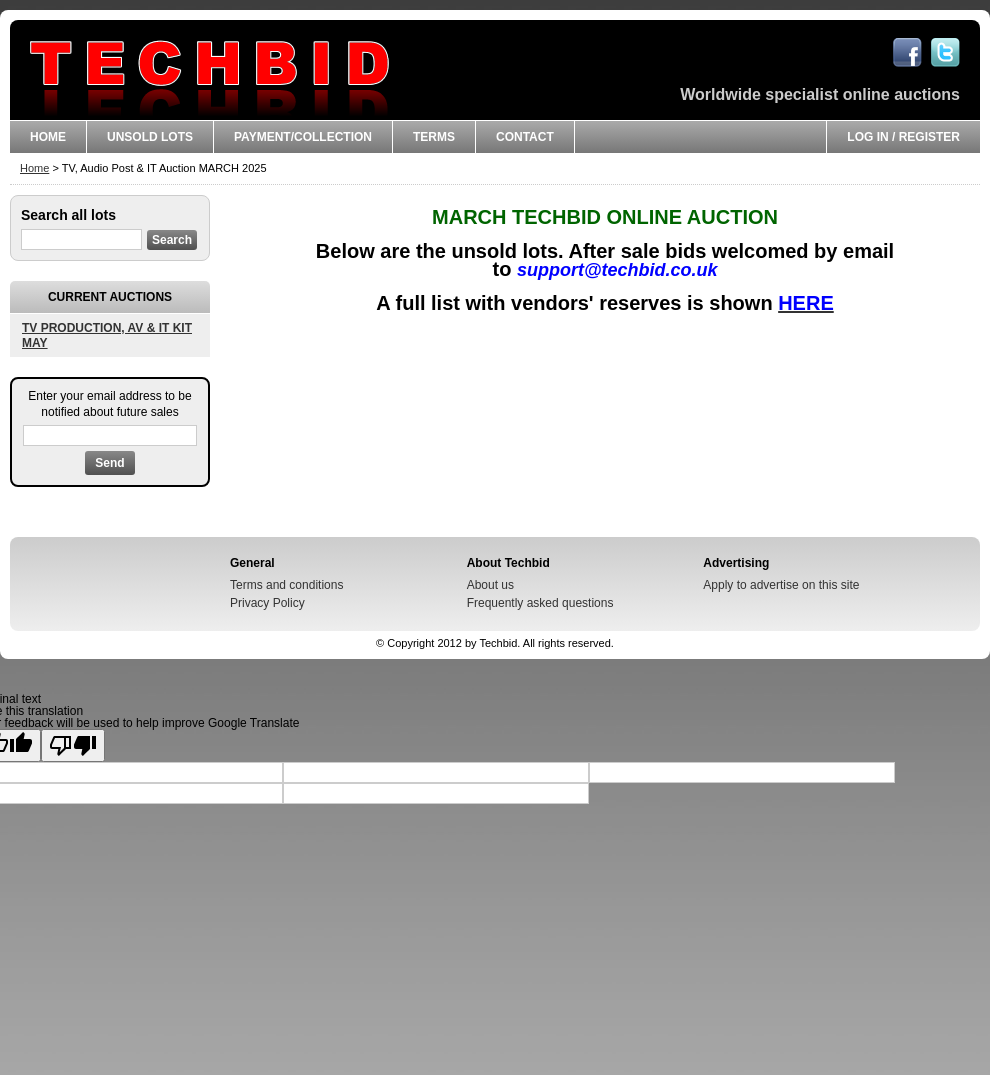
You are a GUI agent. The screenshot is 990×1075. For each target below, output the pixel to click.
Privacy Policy (267, 603)
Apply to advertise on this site (781, 585)
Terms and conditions (286, 585)
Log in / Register (903, 137)
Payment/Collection (303, 137)
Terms (434, 137)
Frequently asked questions (540, 603)
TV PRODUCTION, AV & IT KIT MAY (107, 335)
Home (48, 137)
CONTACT (525, 137)
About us (490, 585)
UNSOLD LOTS (150, 137)
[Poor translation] (73, 745)
